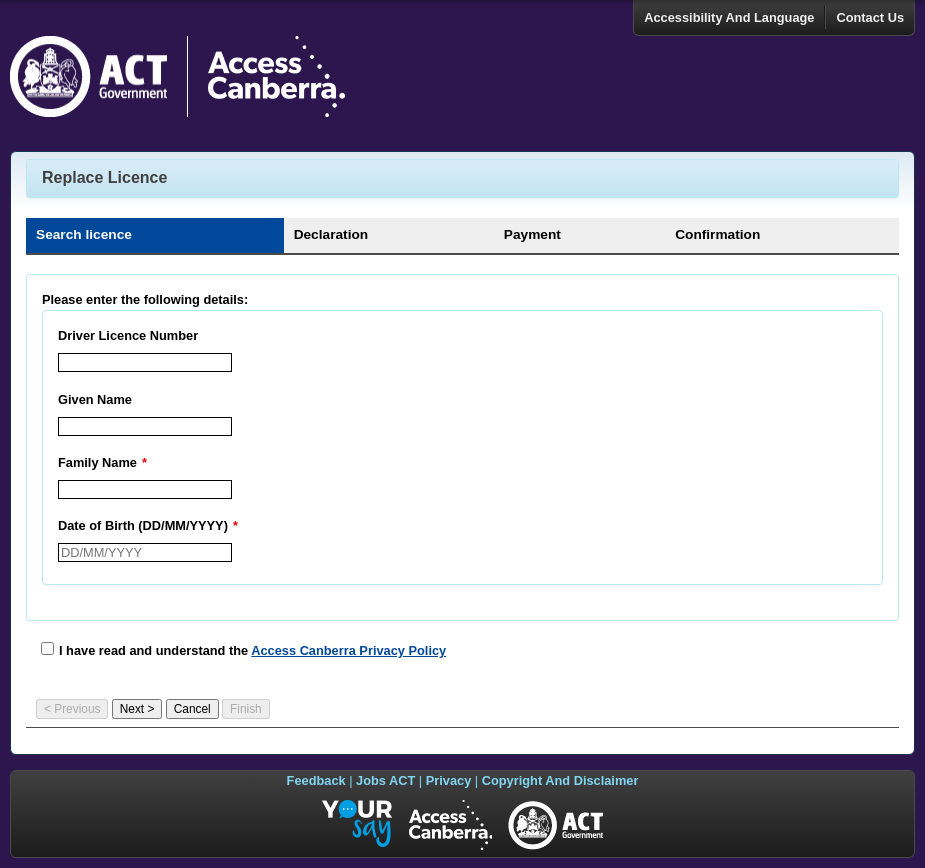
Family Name (105, 462)
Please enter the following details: (145, 299)
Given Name (95, 399)
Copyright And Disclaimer (560, 780)
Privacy (449, 780)
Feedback (316, 780)
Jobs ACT (385, 780)
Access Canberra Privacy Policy (348, 650)
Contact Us (870, 17)
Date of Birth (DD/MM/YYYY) (150, 525)
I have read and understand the (252, 650)
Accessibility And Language (729, 17)
